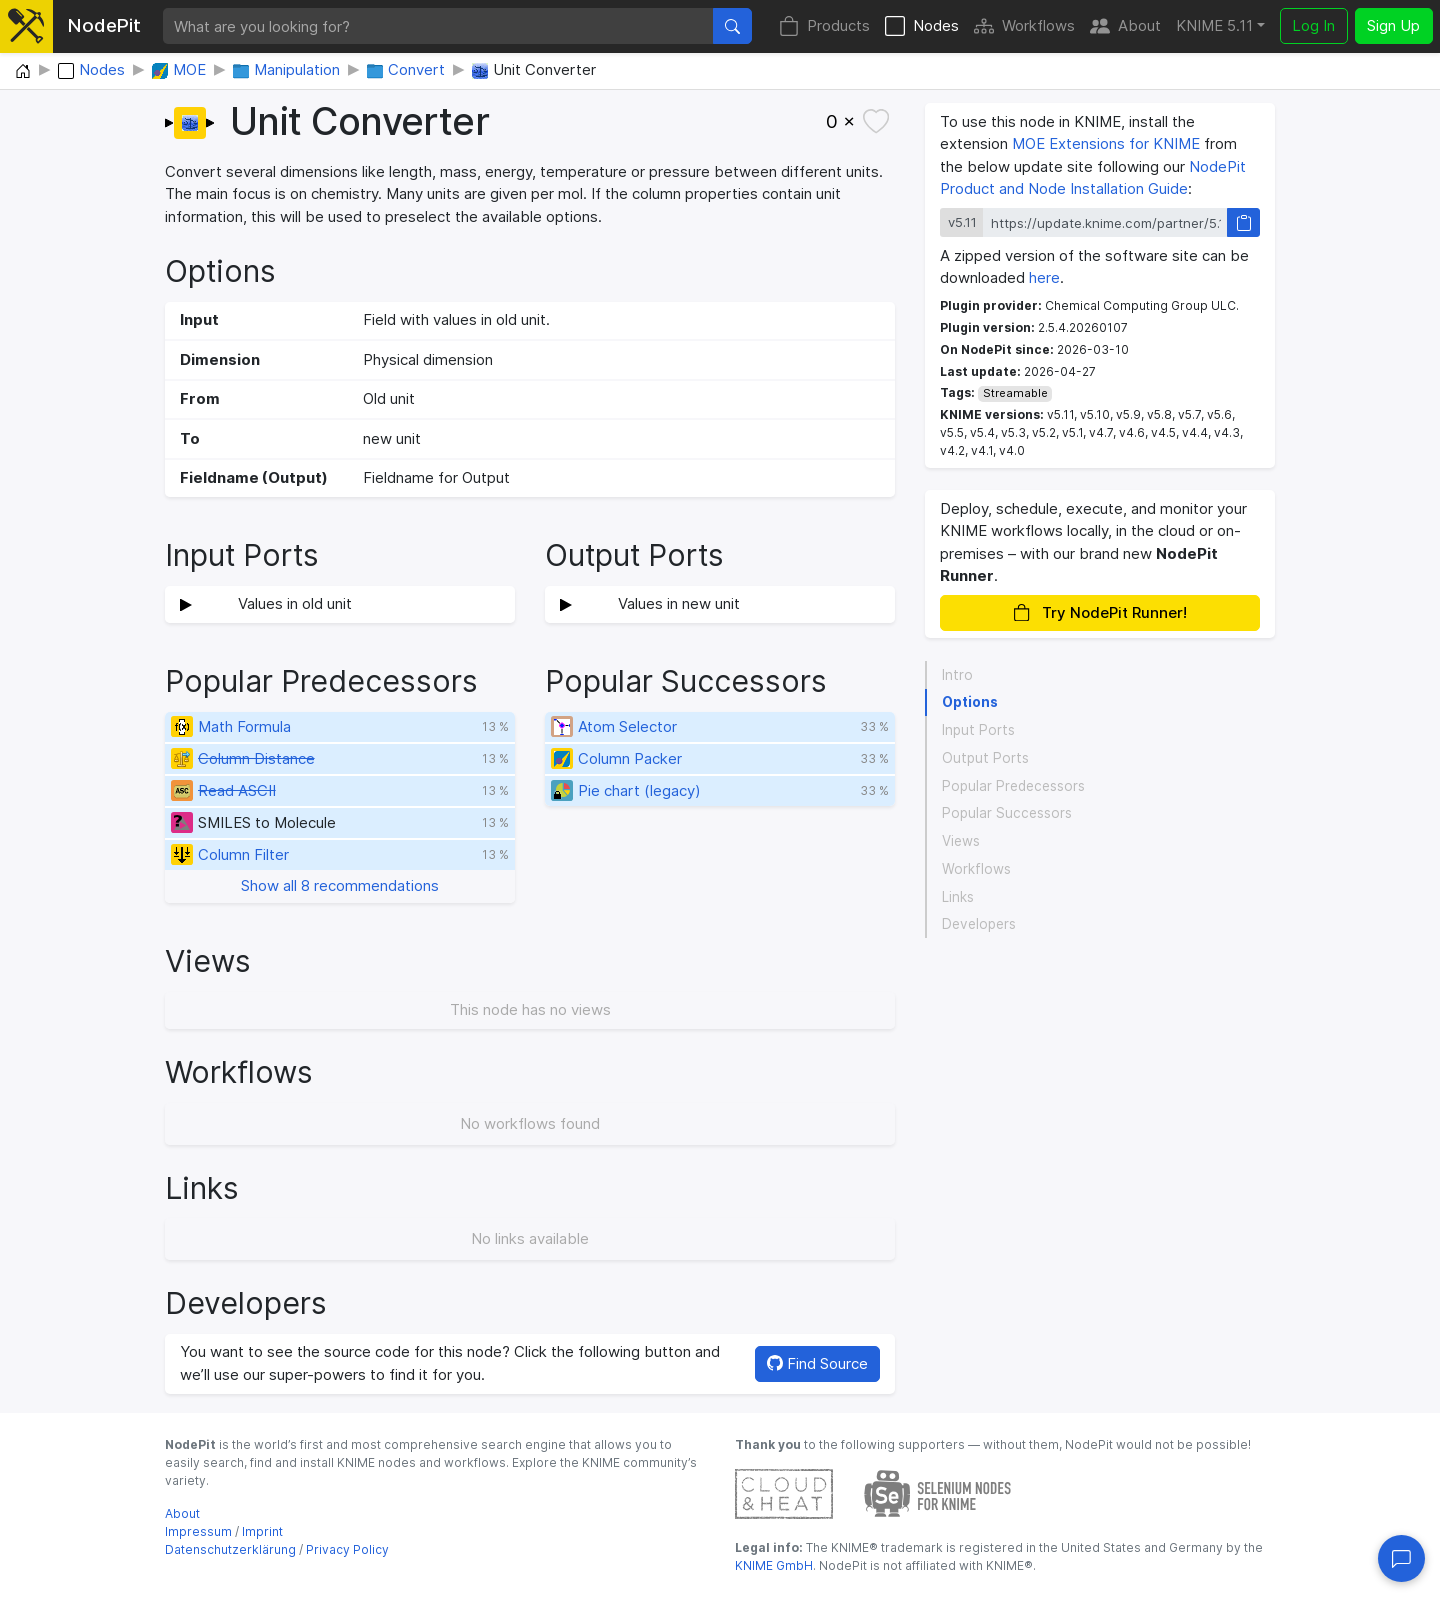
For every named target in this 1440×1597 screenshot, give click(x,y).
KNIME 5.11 (1214, 25)
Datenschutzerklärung (230, 1549)
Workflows (1024, 26)
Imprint (262, 1531)
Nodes (922, 26)
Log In (1313, 25)
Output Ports (985, 758)
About (1125, 26)
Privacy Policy (347, 1549)
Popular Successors (1007, 813)
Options (970, 702)
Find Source (817, 1363)
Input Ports (978, 730)
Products (824, 26)
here (1044, 277)
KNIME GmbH (774, 1565)
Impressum (198, 1531)
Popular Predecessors (1013, 786)
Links (958, 897)
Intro (957, 675)
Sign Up (1393, 25)
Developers (979, 924)
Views (961, 841)
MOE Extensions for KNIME (1106, 143)
